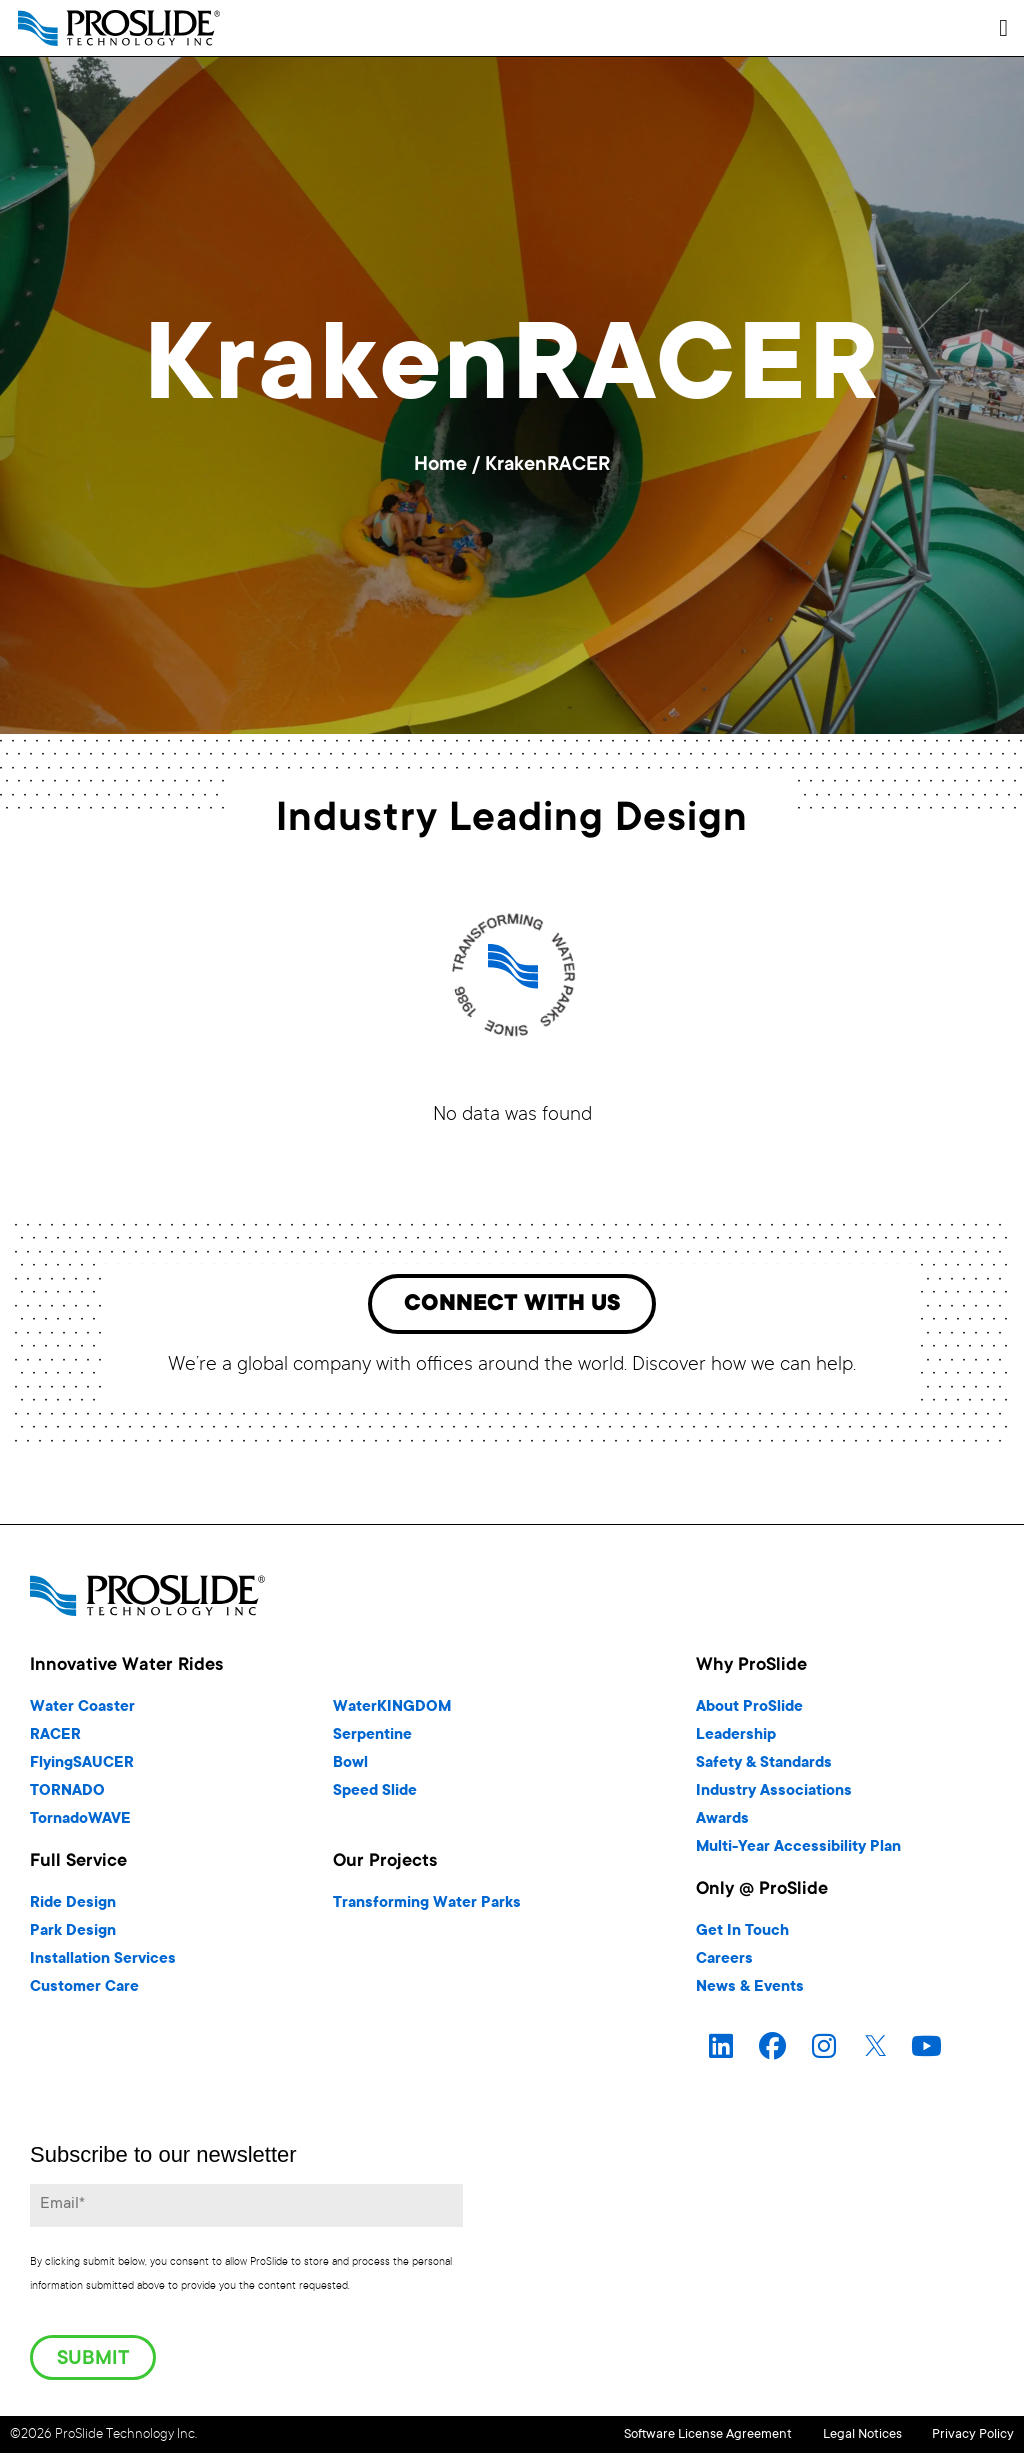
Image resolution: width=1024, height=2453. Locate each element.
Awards (722, 1823)
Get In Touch (742, 1935)
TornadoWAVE (80, 1823)
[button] (1003, 28)
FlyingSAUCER (82, 1767)
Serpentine (372, 1739)
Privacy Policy (973, 2435)
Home (440, 466)
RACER (55, 1739)
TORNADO (67, 1795)
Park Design (73, 1935)
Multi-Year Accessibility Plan (798, 1851)
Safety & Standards (764, 1767)
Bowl (350, 1767)
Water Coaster (82, 1711)
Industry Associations (774, 1795)
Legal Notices (834, 2435)
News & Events (750, 1991)
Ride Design (73, 1907)
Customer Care (84, 1991)
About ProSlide (749, 1711)
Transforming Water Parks (427, 1907)
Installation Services (103, 1963)
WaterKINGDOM (392, 1711)
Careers (724, 1963)
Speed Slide (375, 1795)
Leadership (736, 1739)
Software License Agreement (653, 2435)
